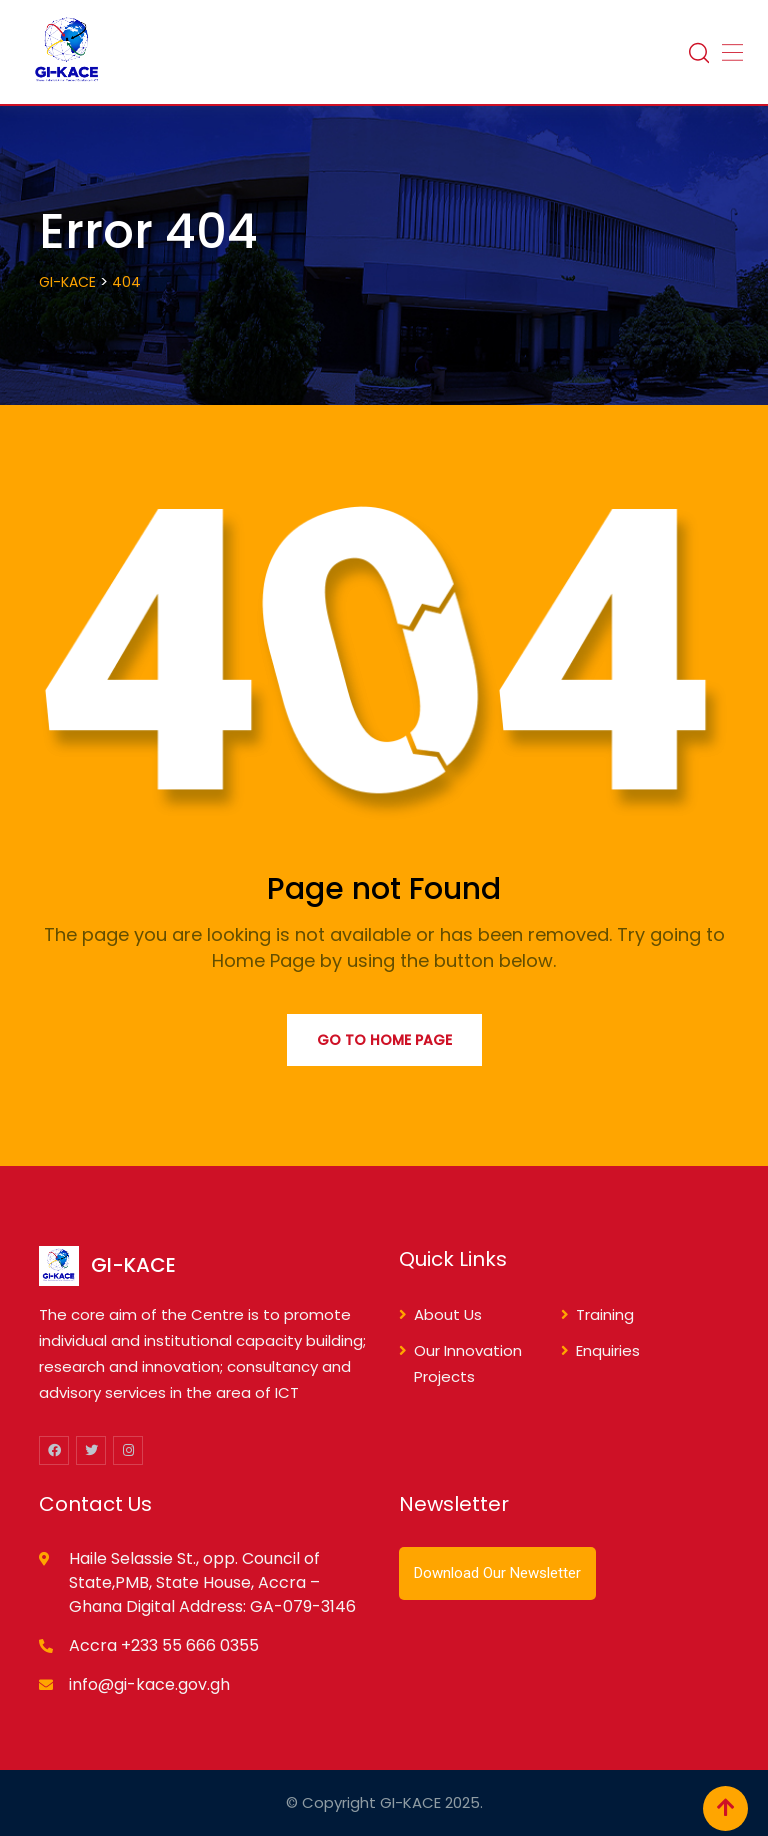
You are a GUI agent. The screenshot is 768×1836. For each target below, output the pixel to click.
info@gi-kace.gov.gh (149, 1684)
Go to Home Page (384, 1040)
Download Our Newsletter (497, 1573)
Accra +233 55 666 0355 (164, 1645)
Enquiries (608, 1350)
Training (605, 1314)
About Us (448, 1314)
